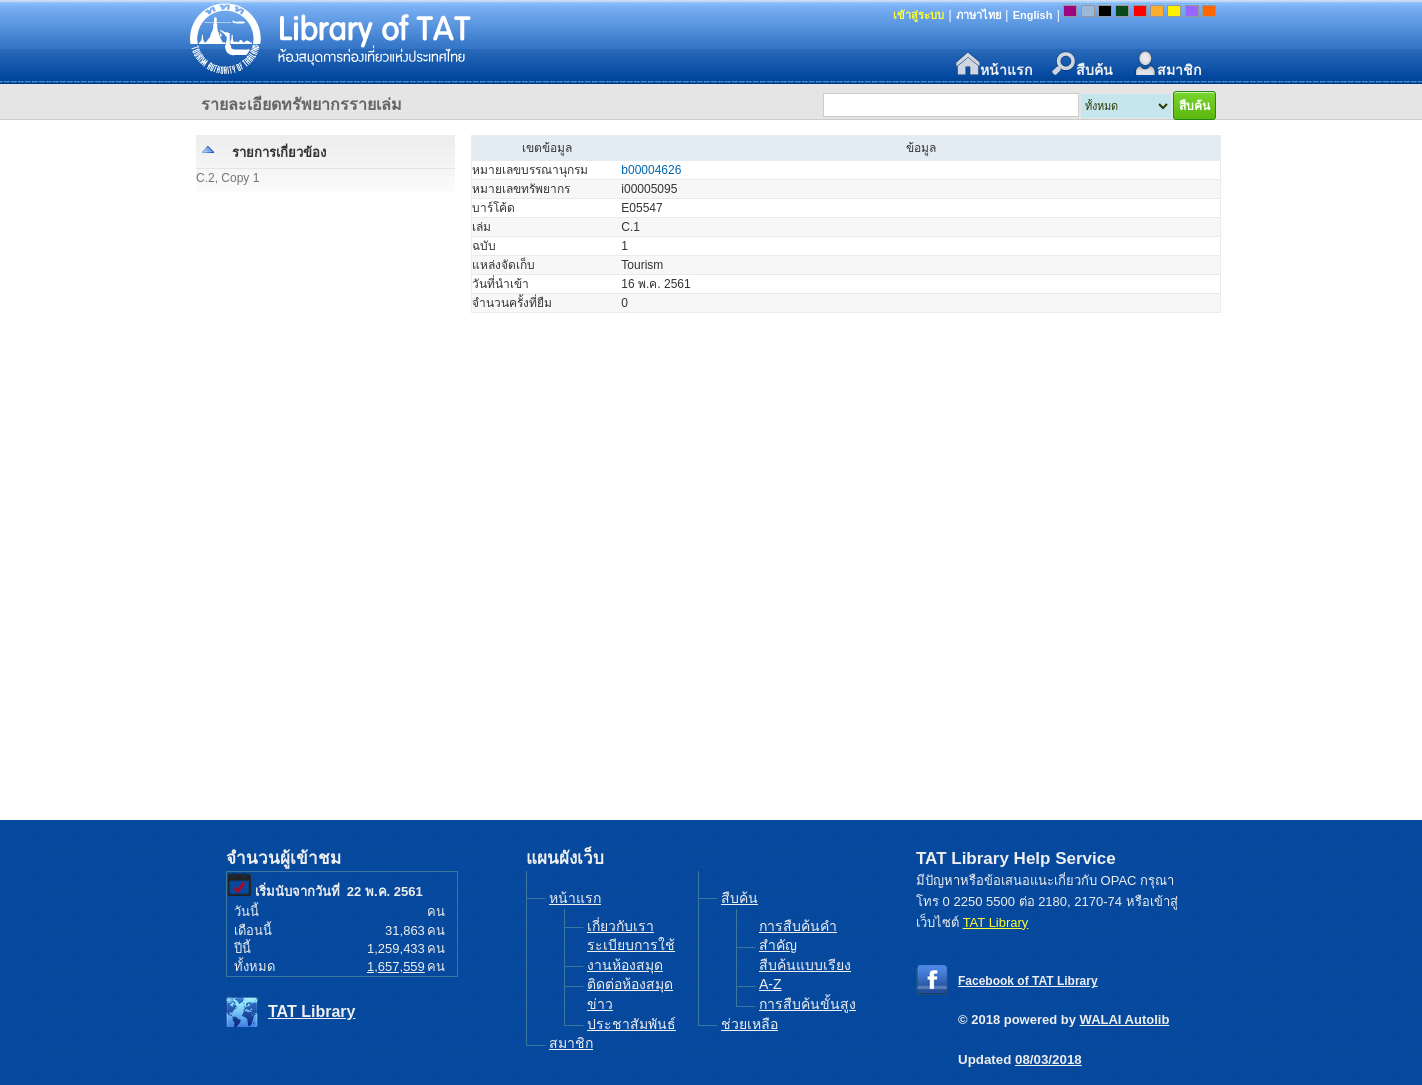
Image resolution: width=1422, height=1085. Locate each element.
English (1033, 15)
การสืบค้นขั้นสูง (807, 1004)
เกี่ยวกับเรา (620, 926)
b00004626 (651, 170)
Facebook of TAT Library (1028, 981)
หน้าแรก (994, 64)
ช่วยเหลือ (749, 1024)
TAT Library (311, 1011)
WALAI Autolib (1125, 1019)
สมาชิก (1167, 64)
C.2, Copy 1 (227, 178)
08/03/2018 (1048, 1059)
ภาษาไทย (978, 15)
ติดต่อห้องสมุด (630, 984)
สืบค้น (1082, 64)
